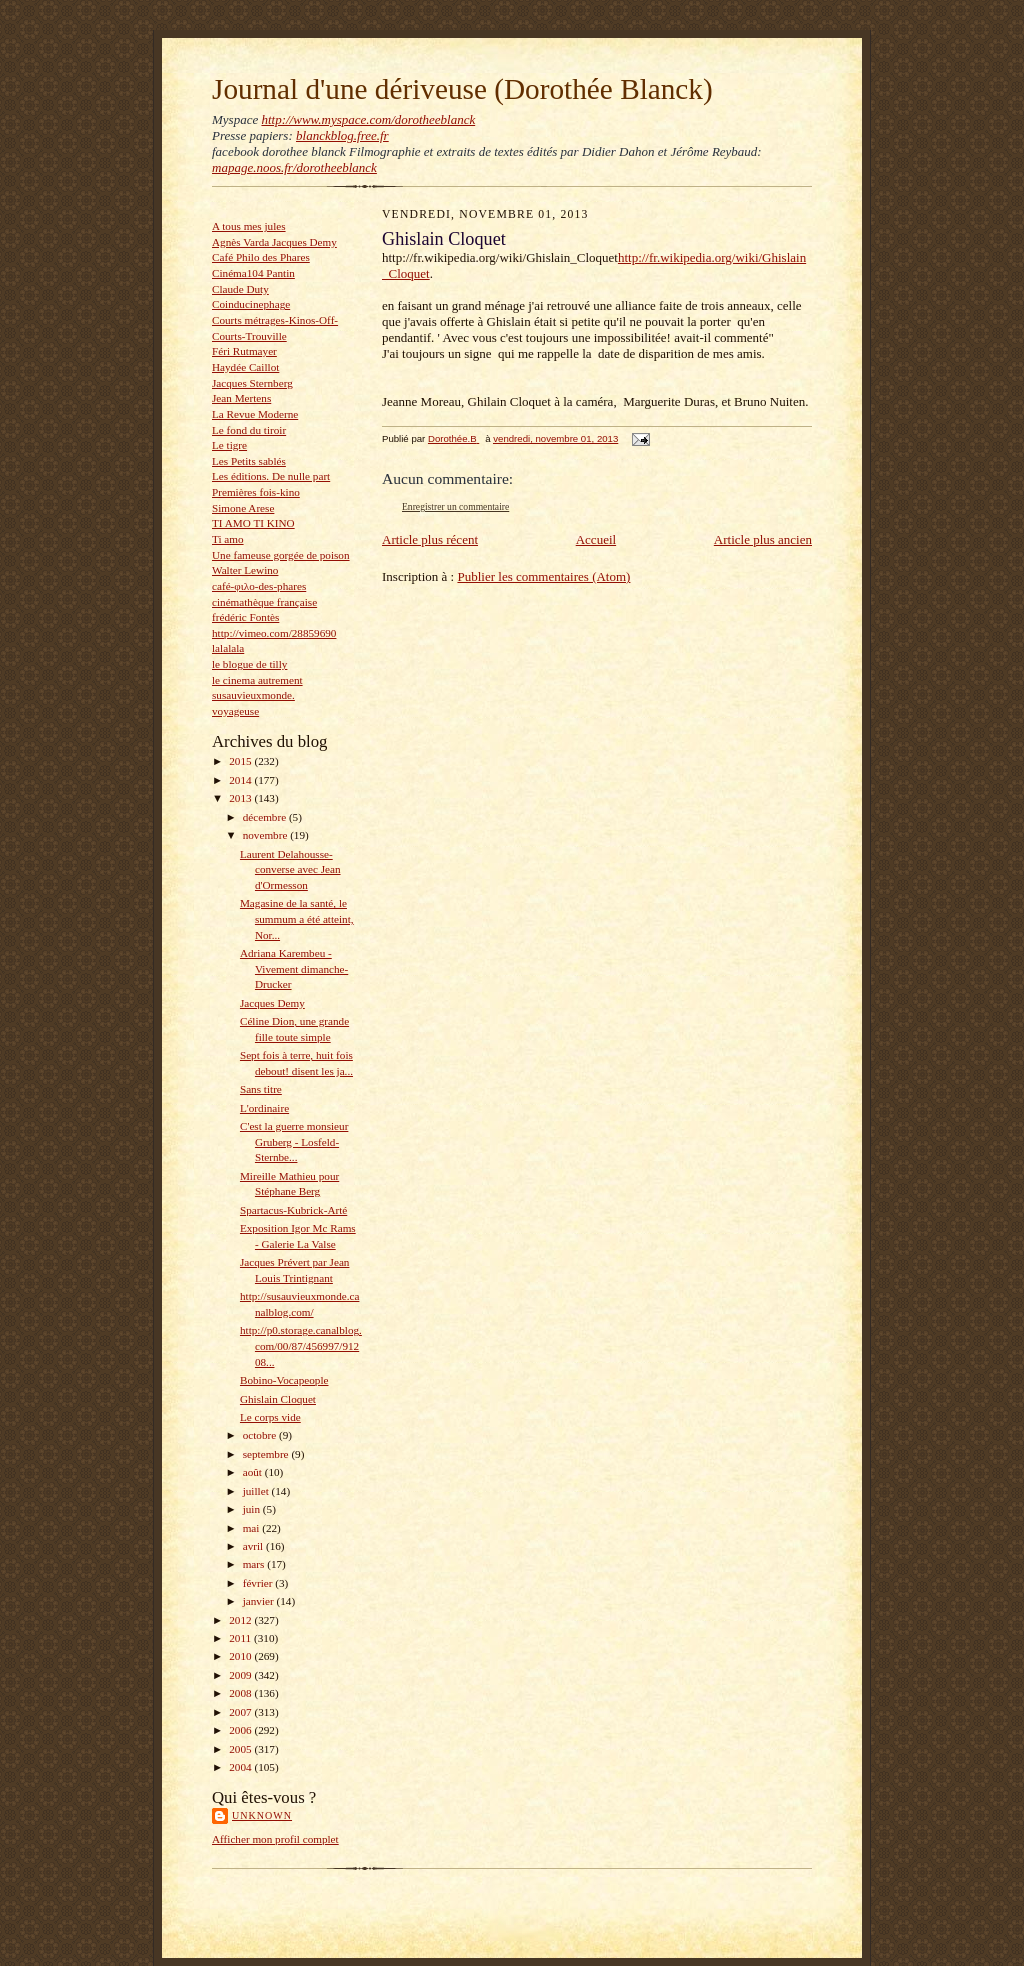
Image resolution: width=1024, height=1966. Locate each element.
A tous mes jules (249, 226)
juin (253, 1509)
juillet (257, 1491)
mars (255, 1564)
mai (253, 1528)
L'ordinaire (264, 1108)
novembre (266, 835)
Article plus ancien (763, 539)
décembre (266, 817)
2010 (241, 1656)
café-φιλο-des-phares (259, 586)
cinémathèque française (264, 602)
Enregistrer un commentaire (455, 506)
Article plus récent (430, 539)
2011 (241, 1638)
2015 (241, 761)
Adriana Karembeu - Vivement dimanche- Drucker (294, 968)
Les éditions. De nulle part (271, 476)
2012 (241, 1620)
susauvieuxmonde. (253, 695)
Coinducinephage (251, 304)
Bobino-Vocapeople (284, 1380)
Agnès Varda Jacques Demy (274, 242)
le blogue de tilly (249, 664)
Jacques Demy (272, 1003)
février (259, 1583)
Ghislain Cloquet (278, 1399)
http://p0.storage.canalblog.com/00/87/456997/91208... (301, 1345)
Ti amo (228, 539)
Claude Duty (240, 289)
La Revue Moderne (255, 414)
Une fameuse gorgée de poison (281, 555)
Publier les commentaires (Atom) (543, 576)
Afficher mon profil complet (275, 1839)
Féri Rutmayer (244, 351)
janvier (260, 1601)
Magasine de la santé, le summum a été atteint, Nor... (297, 918)
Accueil (596, 539)
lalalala (228, 648)
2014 (241, 780)
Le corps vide (270, 1417)
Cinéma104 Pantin (253, 273)
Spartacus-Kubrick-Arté (293, 1210)
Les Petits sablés (249, 461)
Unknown (262, 1815)
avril (254, 1546)
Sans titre (261, 1089)
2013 (241, 798)
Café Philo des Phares (261, 257)
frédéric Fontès (245, 617)
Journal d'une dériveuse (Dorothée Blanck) (462, 89)
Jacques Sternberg (252, 383)
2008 (241, 1693)
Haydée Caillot (245, 367)
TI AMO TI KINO (253, 523)
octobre (261, 1435)
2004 (241, 1767)
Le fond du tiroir (249, 430)
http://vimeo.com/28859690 (274, 633)
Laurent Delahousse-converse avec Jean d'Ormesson (290, 869)
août (254, 1472)
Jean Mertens (241, 398)
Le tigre (229, 445)
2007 (241, 1712)
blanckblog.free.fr (342, 135)
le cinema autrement (257, 680)
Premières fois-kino (256, 492)
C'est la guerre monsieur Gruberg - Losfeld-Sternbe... (294, 1141)
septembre (267, 1454)
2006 (241, 1730)
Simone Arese (243, 508)
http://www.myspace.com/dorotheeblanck (368, 119)
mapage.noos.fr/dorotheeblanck (294, 167)
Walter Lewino (245, 570)
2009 (241, 1675)
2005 (241, 1749)
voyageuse (235, 711)
